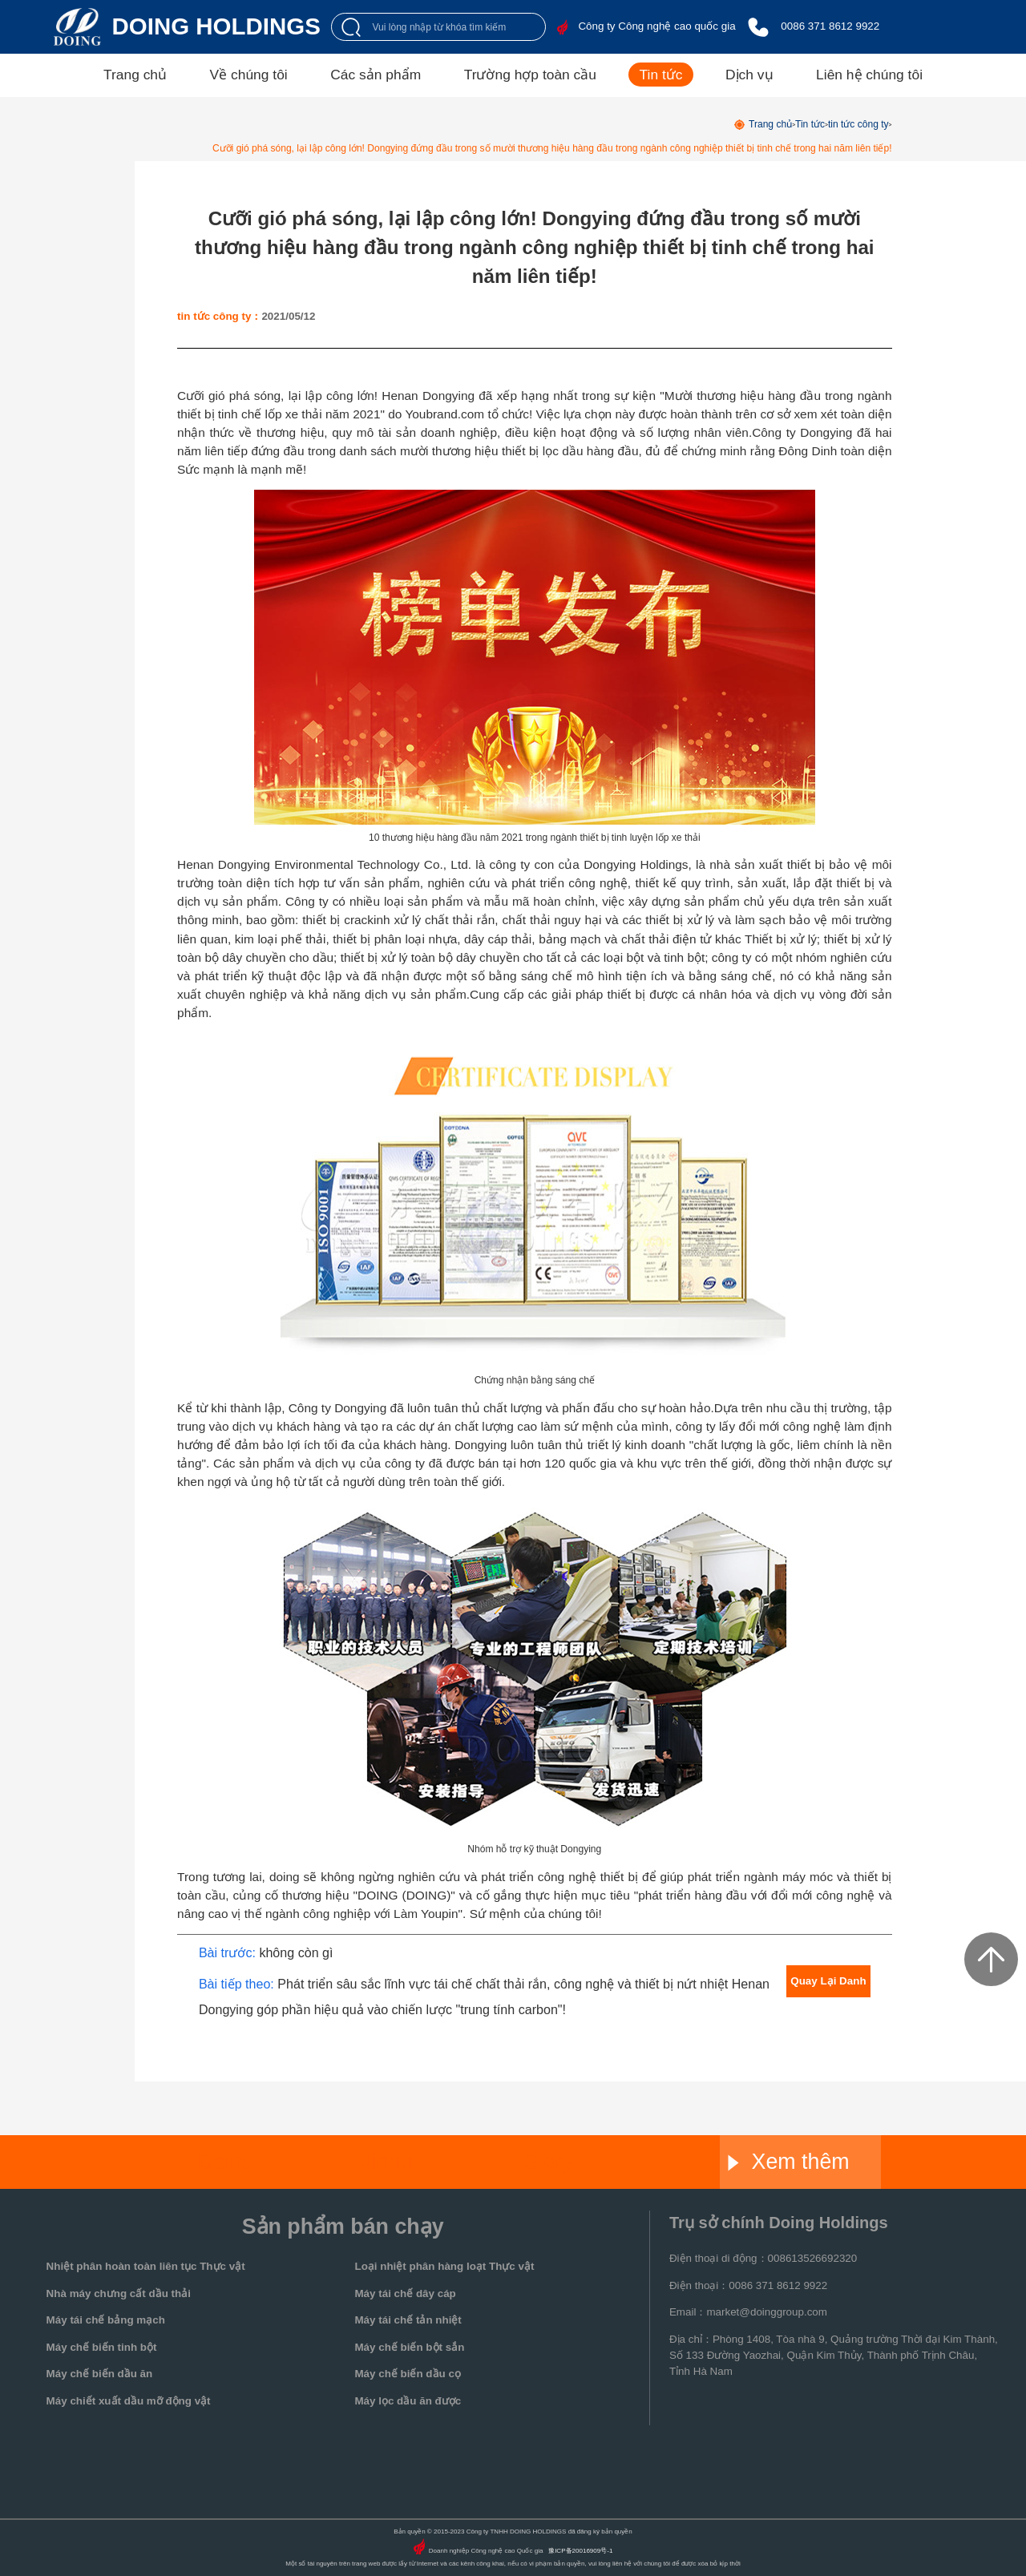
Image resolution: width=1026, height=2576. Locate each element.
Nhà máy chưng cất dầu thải (118, 2293)
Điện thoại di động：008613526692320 (763, 2258)
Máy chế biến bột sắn (409, 2347)
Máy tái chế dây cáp (404, 2293)
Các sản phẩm (375, 75)
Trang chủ (135, 75)
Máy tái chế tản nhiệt (407, 2320)
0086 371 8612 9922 (830, 26)
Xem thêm (788, 2162)
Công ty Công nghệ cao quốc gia (656, 26)
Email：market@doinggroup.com (748, 2312)
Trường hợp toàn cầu (530, 75)
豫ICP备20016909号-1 (580, 2550)
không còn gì (296, 1952)
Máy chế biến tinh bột (101, 2347)
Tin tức (661, 75)
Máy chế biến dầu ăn (99, 2374)
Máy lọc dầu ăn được (407, 2401)
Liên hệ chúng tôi (869, 75)
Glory (547, 2162)
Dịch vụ (749, 75)
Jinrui (386, 2162)
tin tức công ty (858, 124)
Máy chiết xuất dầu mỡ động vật (128, 2401)
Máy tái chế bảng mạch (105, 2320)
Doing (225, 2162)
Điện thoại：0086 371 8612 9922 (748, 2285)
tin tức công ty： (219, 316)
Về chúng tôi (249, 75)
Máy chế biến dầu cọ (407, 2374)
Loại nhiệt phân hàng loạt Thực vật (444, 2266)
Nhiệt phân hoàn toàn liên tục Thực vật (145, 2266)
